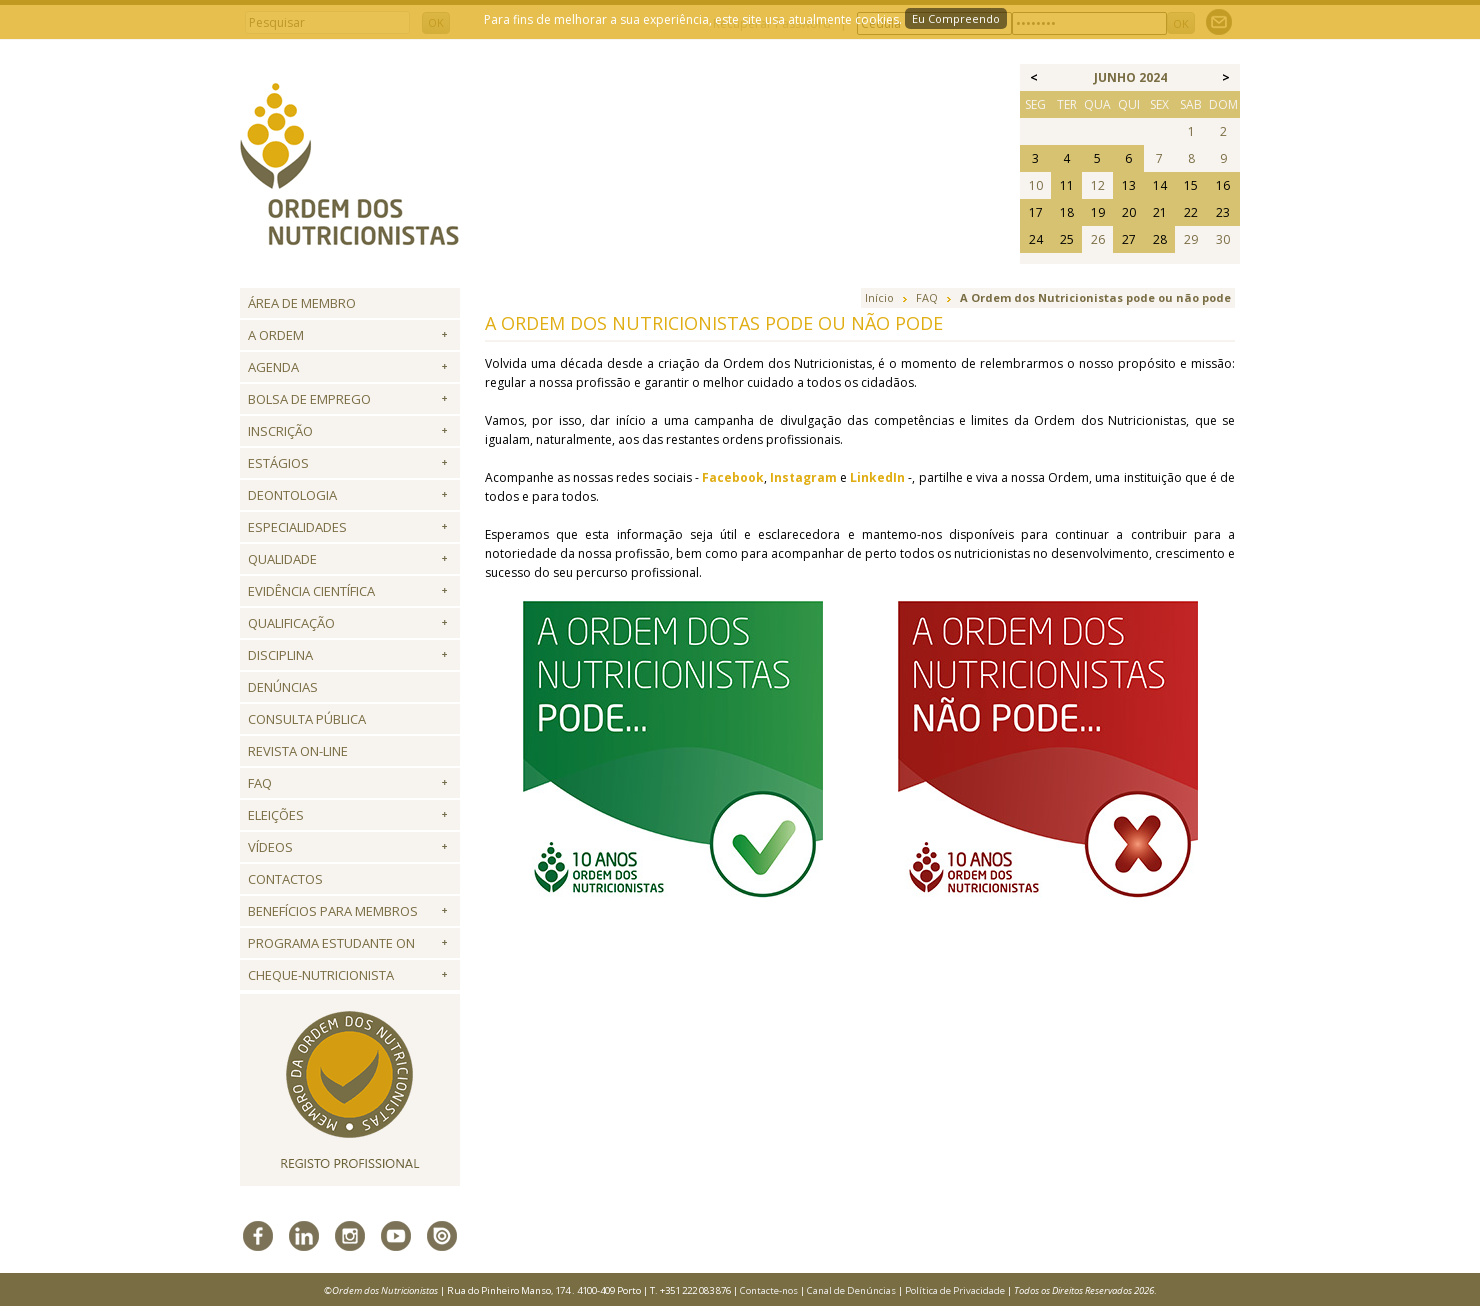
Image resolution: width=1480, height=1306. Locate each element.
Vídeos (270, 847)
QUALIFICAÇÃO (291, 623)
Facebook (733, 477)
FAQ (260, 783)
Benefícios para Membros (333, 911)
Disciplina (280, 655)
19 (1098, 212)
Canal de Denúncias (851, 1290)
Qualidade (282, 559)
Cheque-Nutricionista (321, 975)
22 (1191, 212)
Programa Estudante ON (331, 943)
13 (1129, 185)
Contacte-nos (769, 1290)
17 (1036, 212)
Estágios (278, 463)
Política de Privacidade (955, 1290)
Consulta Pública (307, 719)
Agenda (273, 367)
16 (1223, 185)
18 (1067, 212)
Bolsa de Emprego (309, 399)
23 (1223, 212)
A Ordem (276, 335)
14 (1160, 185)
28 (1160, 239)
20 (1129, 212)
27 (1129, 239)
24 (1036, 239)
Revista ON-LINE (298, 751)
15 (1191, 185)
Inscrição (280, 431)
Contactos (285, 879)
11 (1067, 185)
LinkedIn (877, 477)
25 (1067, 239)
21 (1160, 212)
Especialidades (297, 527)
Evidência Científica (311, 591)
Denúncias (283, 687)
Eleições (276, 815)
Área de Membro (302, 303)
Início (879, 297)
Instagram (803, 477)
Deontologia (292, 495)
